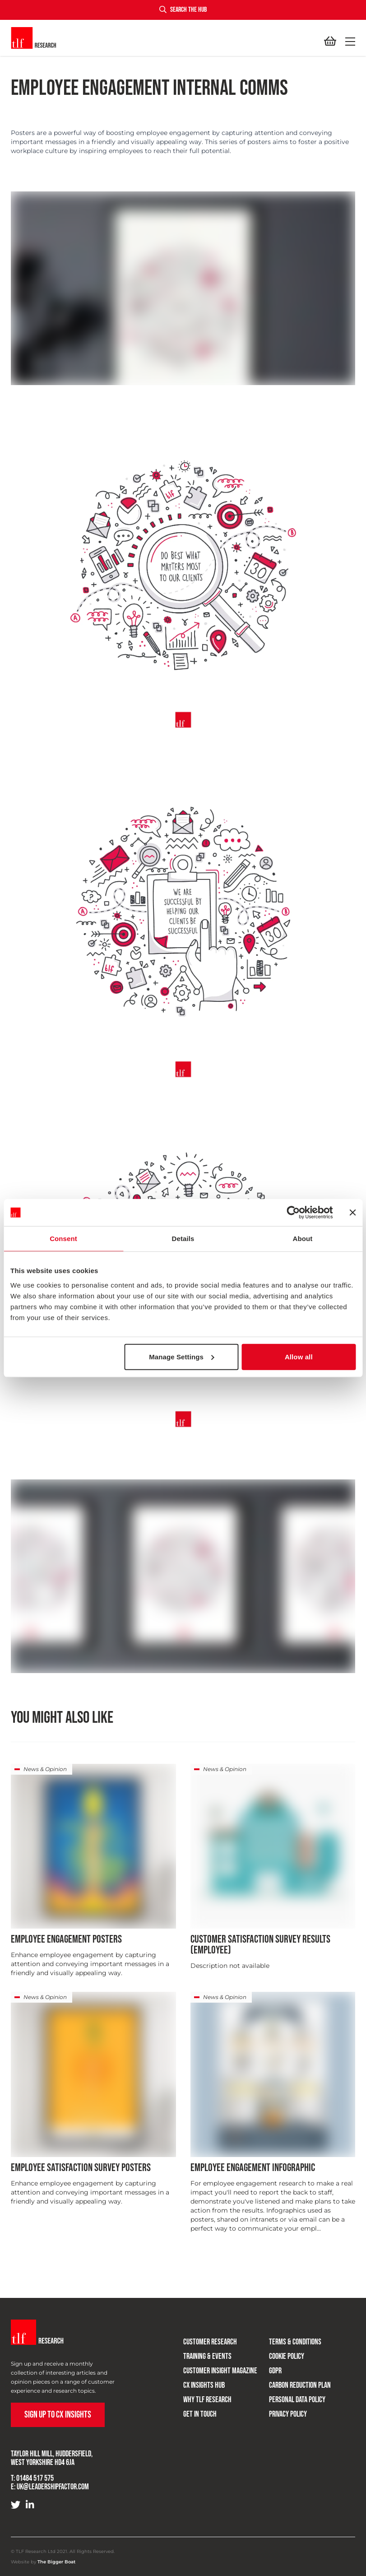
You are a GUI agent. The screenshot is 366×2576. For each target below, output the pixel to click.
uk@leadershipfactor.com (53, 2487)
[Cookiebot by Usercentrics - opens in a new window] (293, 1212)
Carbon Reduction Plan (300, 2385)
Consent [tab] (63, 1238)
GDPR (275, 2371)
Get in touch (200, 2414)
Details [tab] (183, 1238)
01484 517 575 (35, 2478)
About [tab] (303, 1238)
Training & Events (207, 2356)
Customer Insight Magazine (220, 2371)
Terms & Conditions (295, 2342)
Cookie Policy (286, 2356)
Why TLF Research (207, 2399)
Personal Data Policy (297, 2399)
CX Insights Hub (204, 2385)
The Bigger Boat (56, 2562)
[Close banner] (352, 1212)
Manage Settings (181, 1356)
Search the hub (183, 9)
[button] (348, 41)
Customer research (210, 2342)
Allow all (299, 1356)
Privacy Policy (288, 2414)
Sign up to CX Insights (57, 2414)
